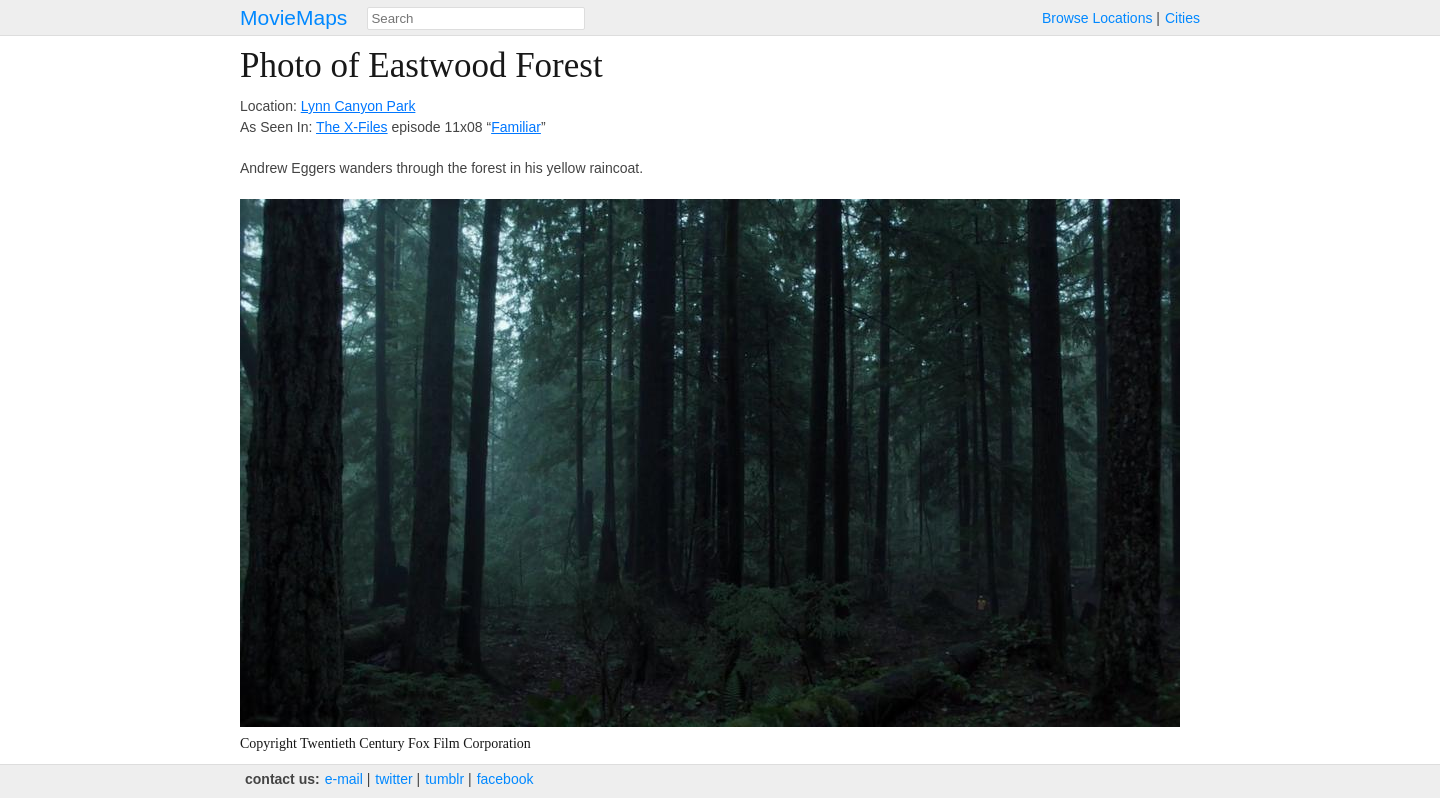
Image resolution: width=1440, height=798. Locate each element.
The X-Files (352, 127)
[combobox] (476, 18)
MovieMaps (293, 17)
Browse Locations (1097, 18)
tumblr (444, 779)
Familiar (516, 127)
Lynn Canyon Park (358, 106)
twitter (393, 779)
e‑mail (344, 779)
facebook (505, 779)
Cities (1182, 18)
